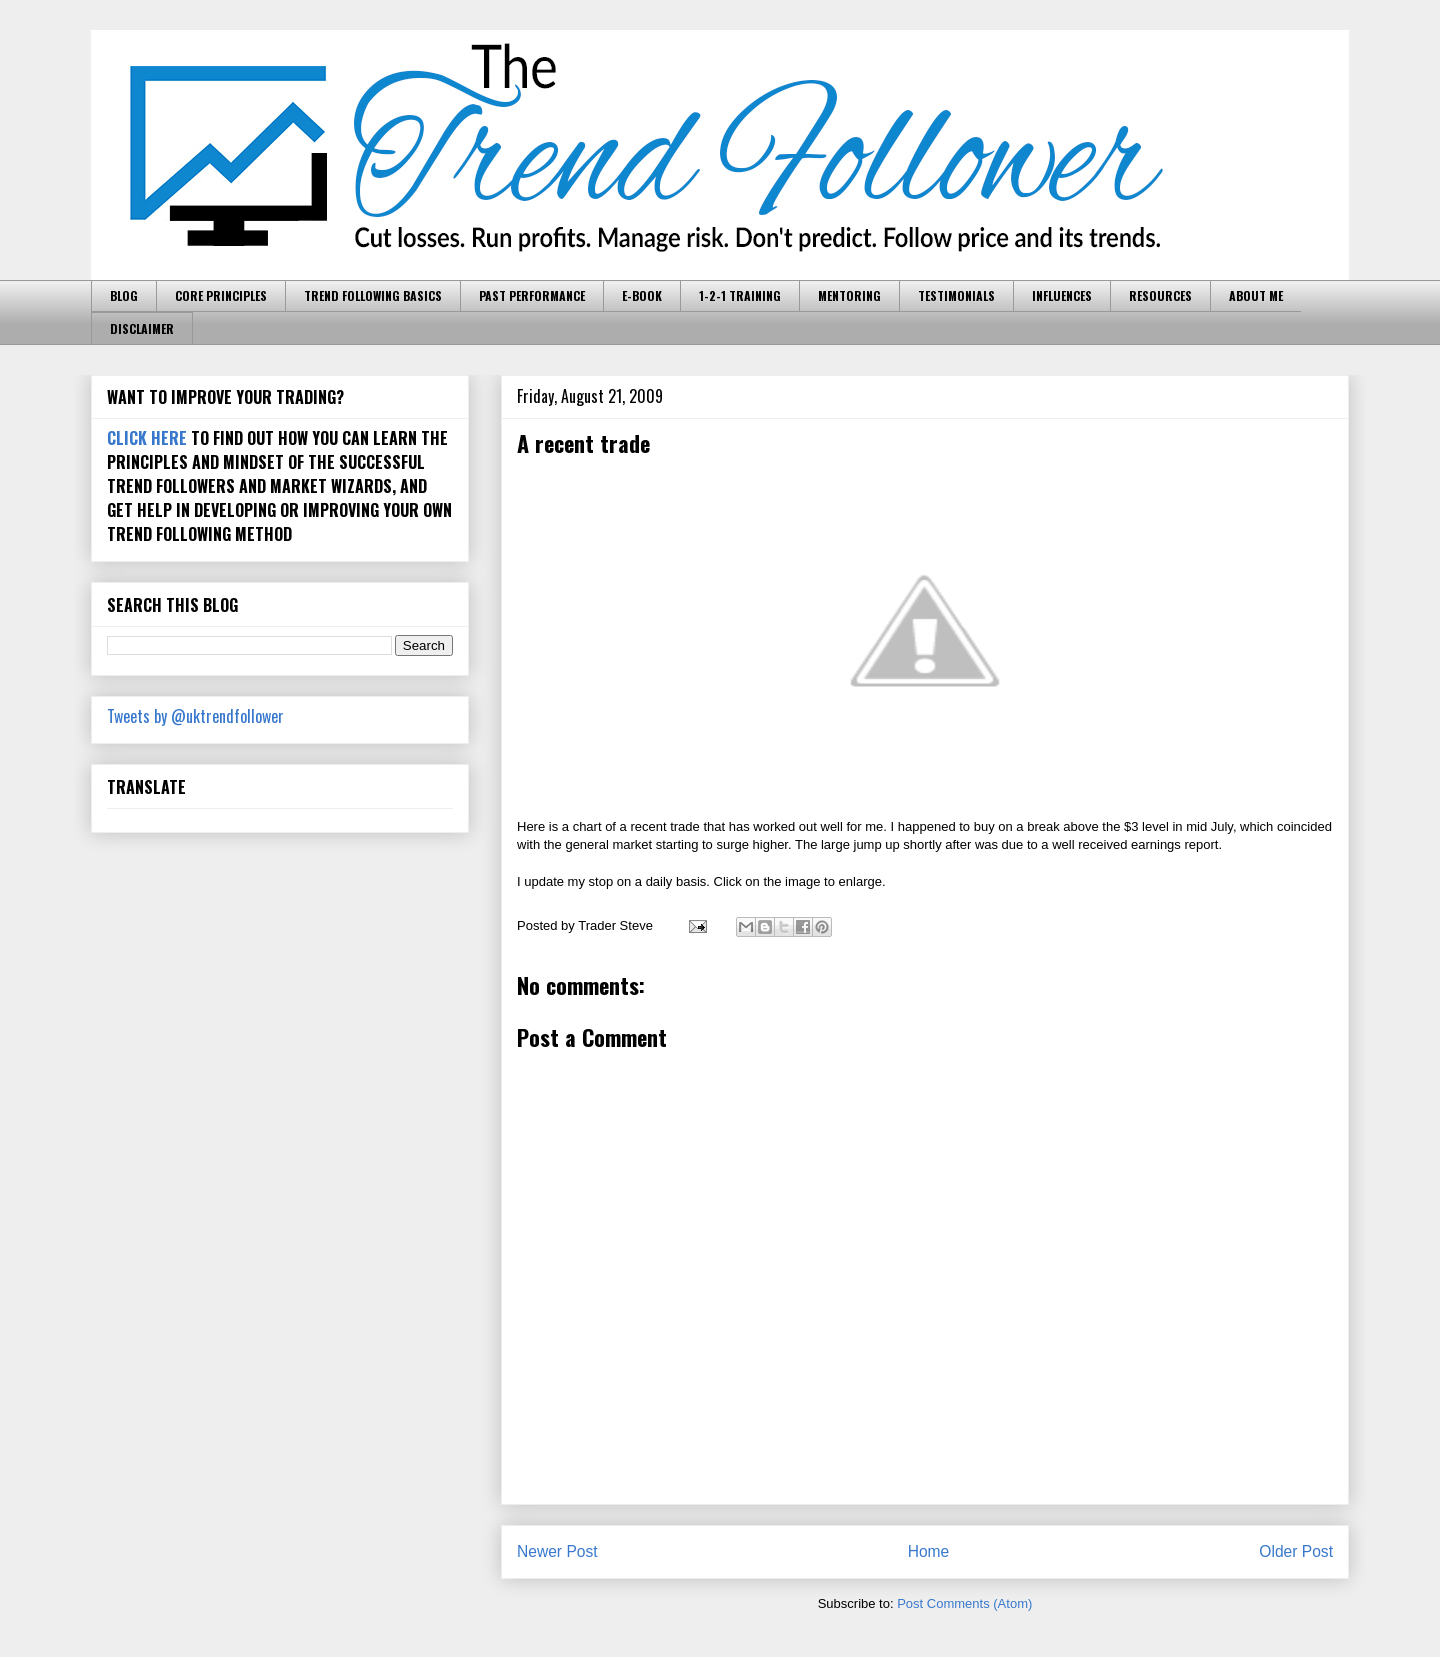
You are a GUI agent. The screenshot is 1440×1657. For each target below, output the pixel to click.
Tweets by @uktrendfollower (195, 716)
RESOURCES (1160, 295)
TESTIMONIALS (956, 295)
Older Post (1296, 1551)
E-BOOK (642, 295)
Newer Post (557, 1551)
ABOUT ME (1256, 295)
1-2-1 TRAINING (740, 295)
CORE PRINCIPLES (221, 295)
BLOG (124, 295)
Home (929, 1551)
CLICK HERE (147, 438)
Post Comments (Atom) (964, 1603)
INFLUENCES (1062, 295)
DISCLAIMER (142, 328)
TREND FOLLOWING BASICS (373, 295)
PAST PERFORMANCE (532, 295)
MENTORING (849, 295)
